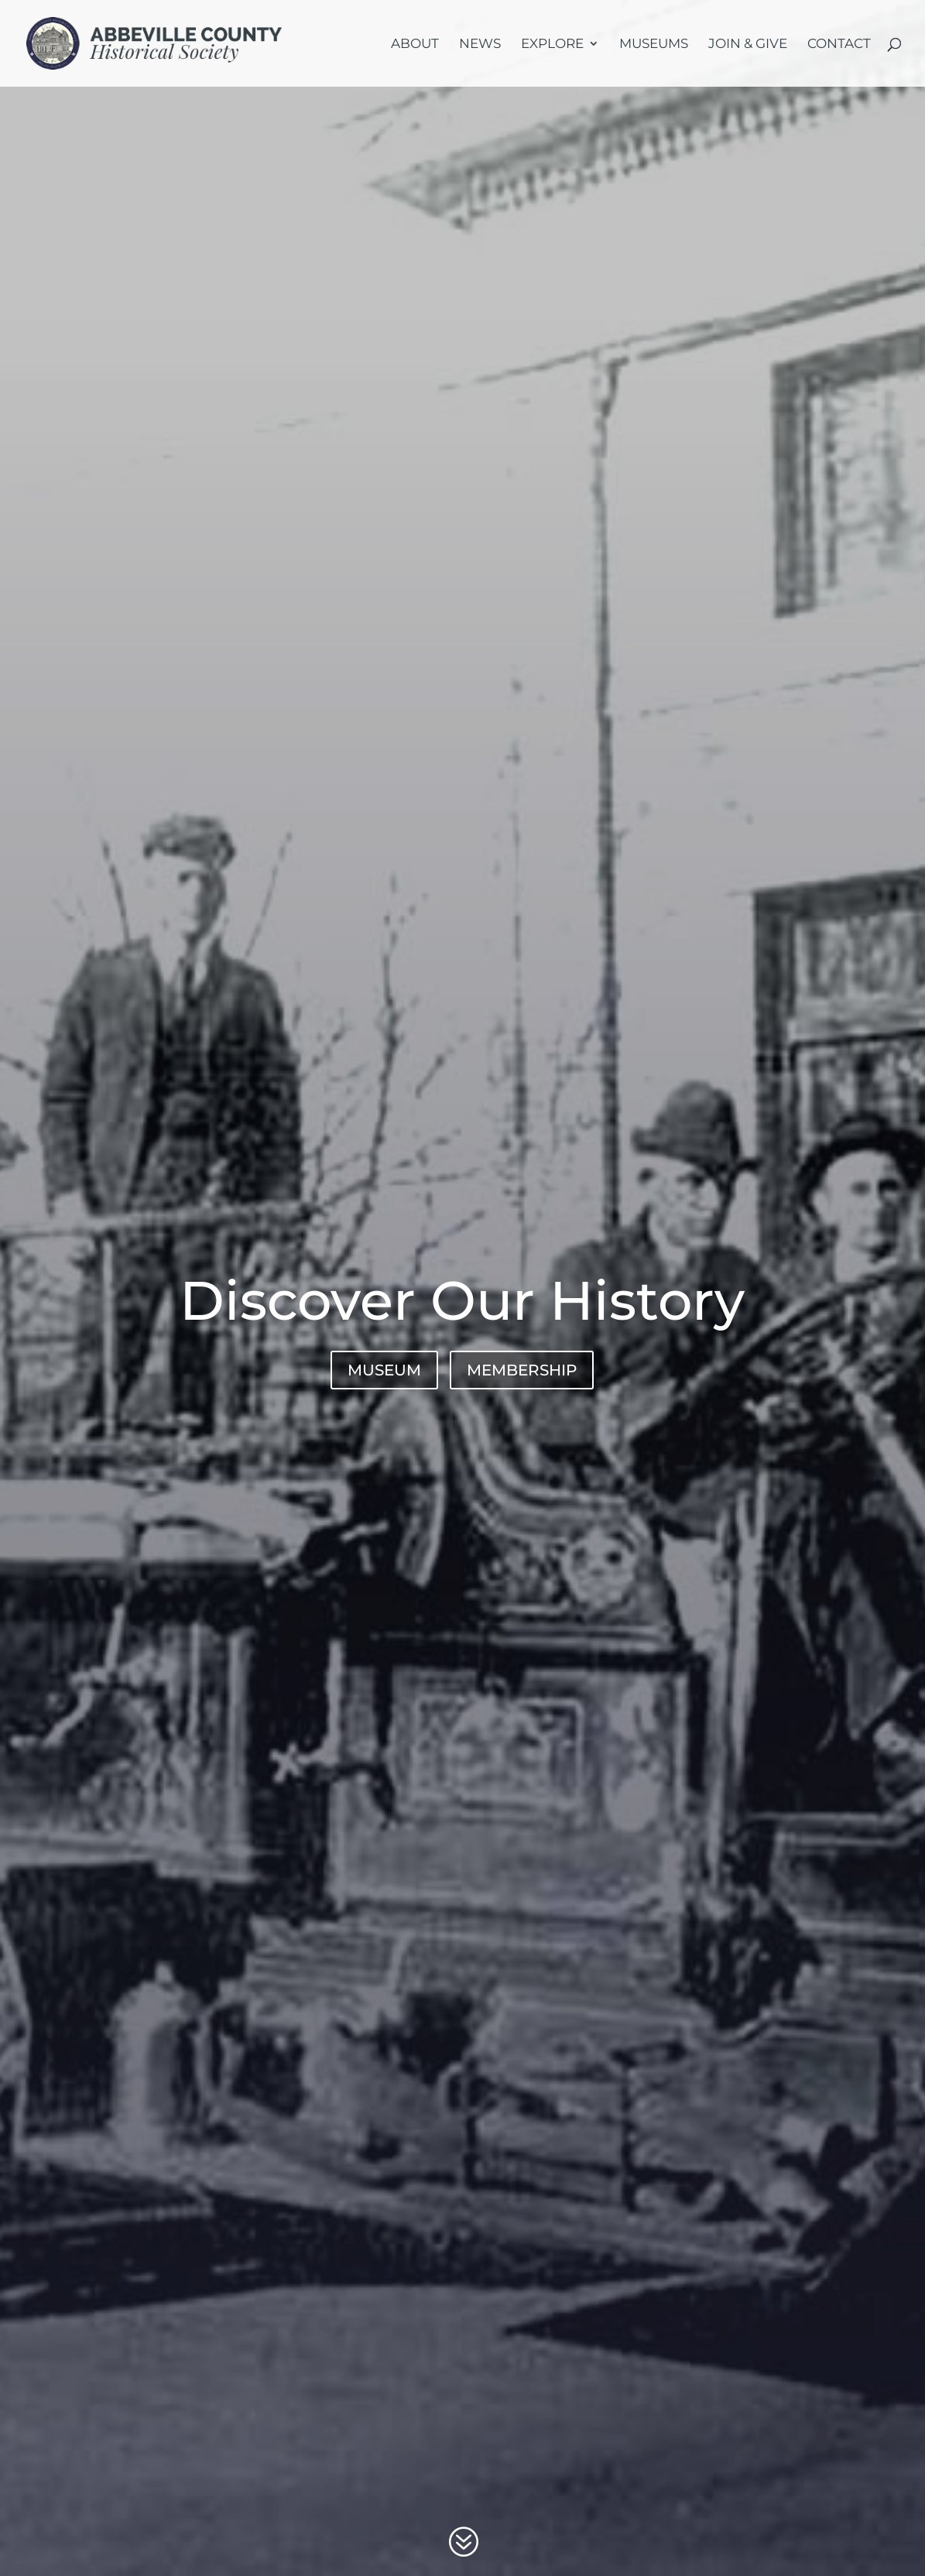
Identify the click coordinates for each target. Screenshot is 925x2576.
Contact (839, 44)
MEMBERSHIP (522, 1370)
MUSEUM (384, 1370)
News (480, 44)
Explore (552, 44)
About (415, 44)
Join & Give (747, 44)
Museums (653, 44)
